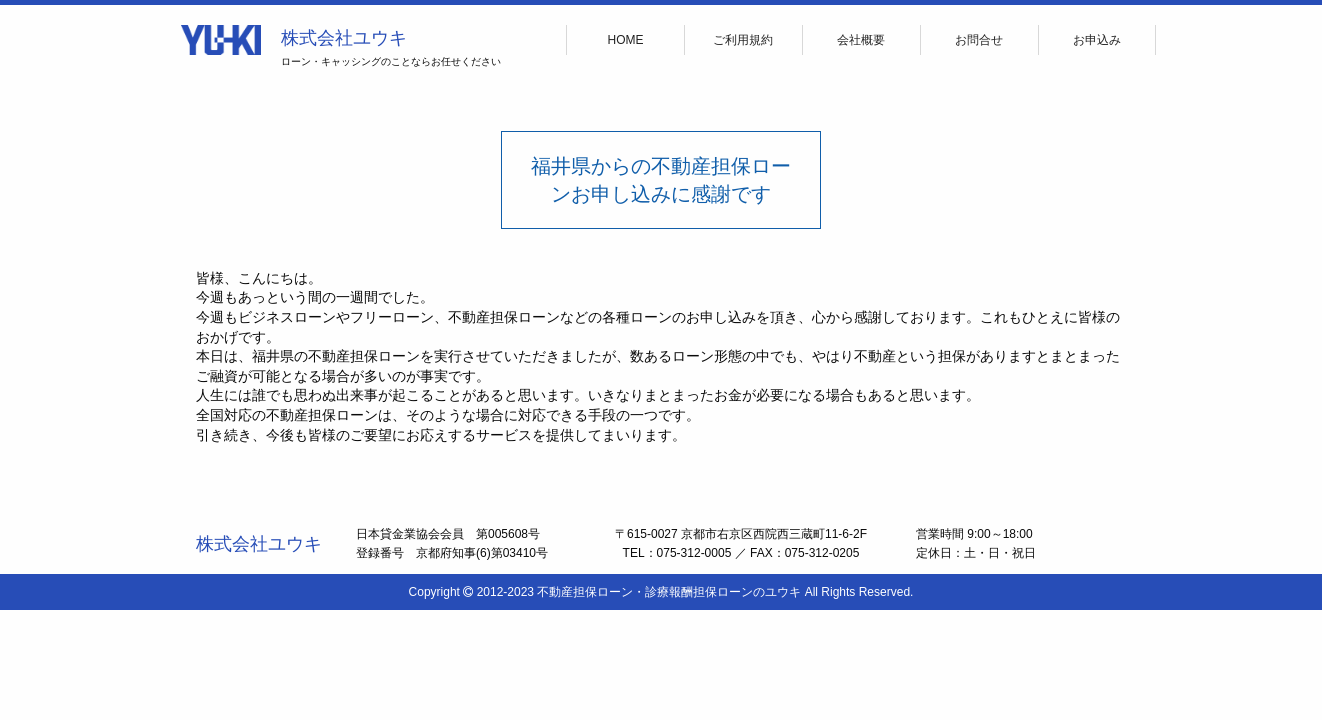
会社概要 (861, 40)
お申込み (1097, 40)
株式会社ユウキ (344, 38)
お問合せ (979, 40)
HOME (626, 40)
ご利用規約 (743, 40)
